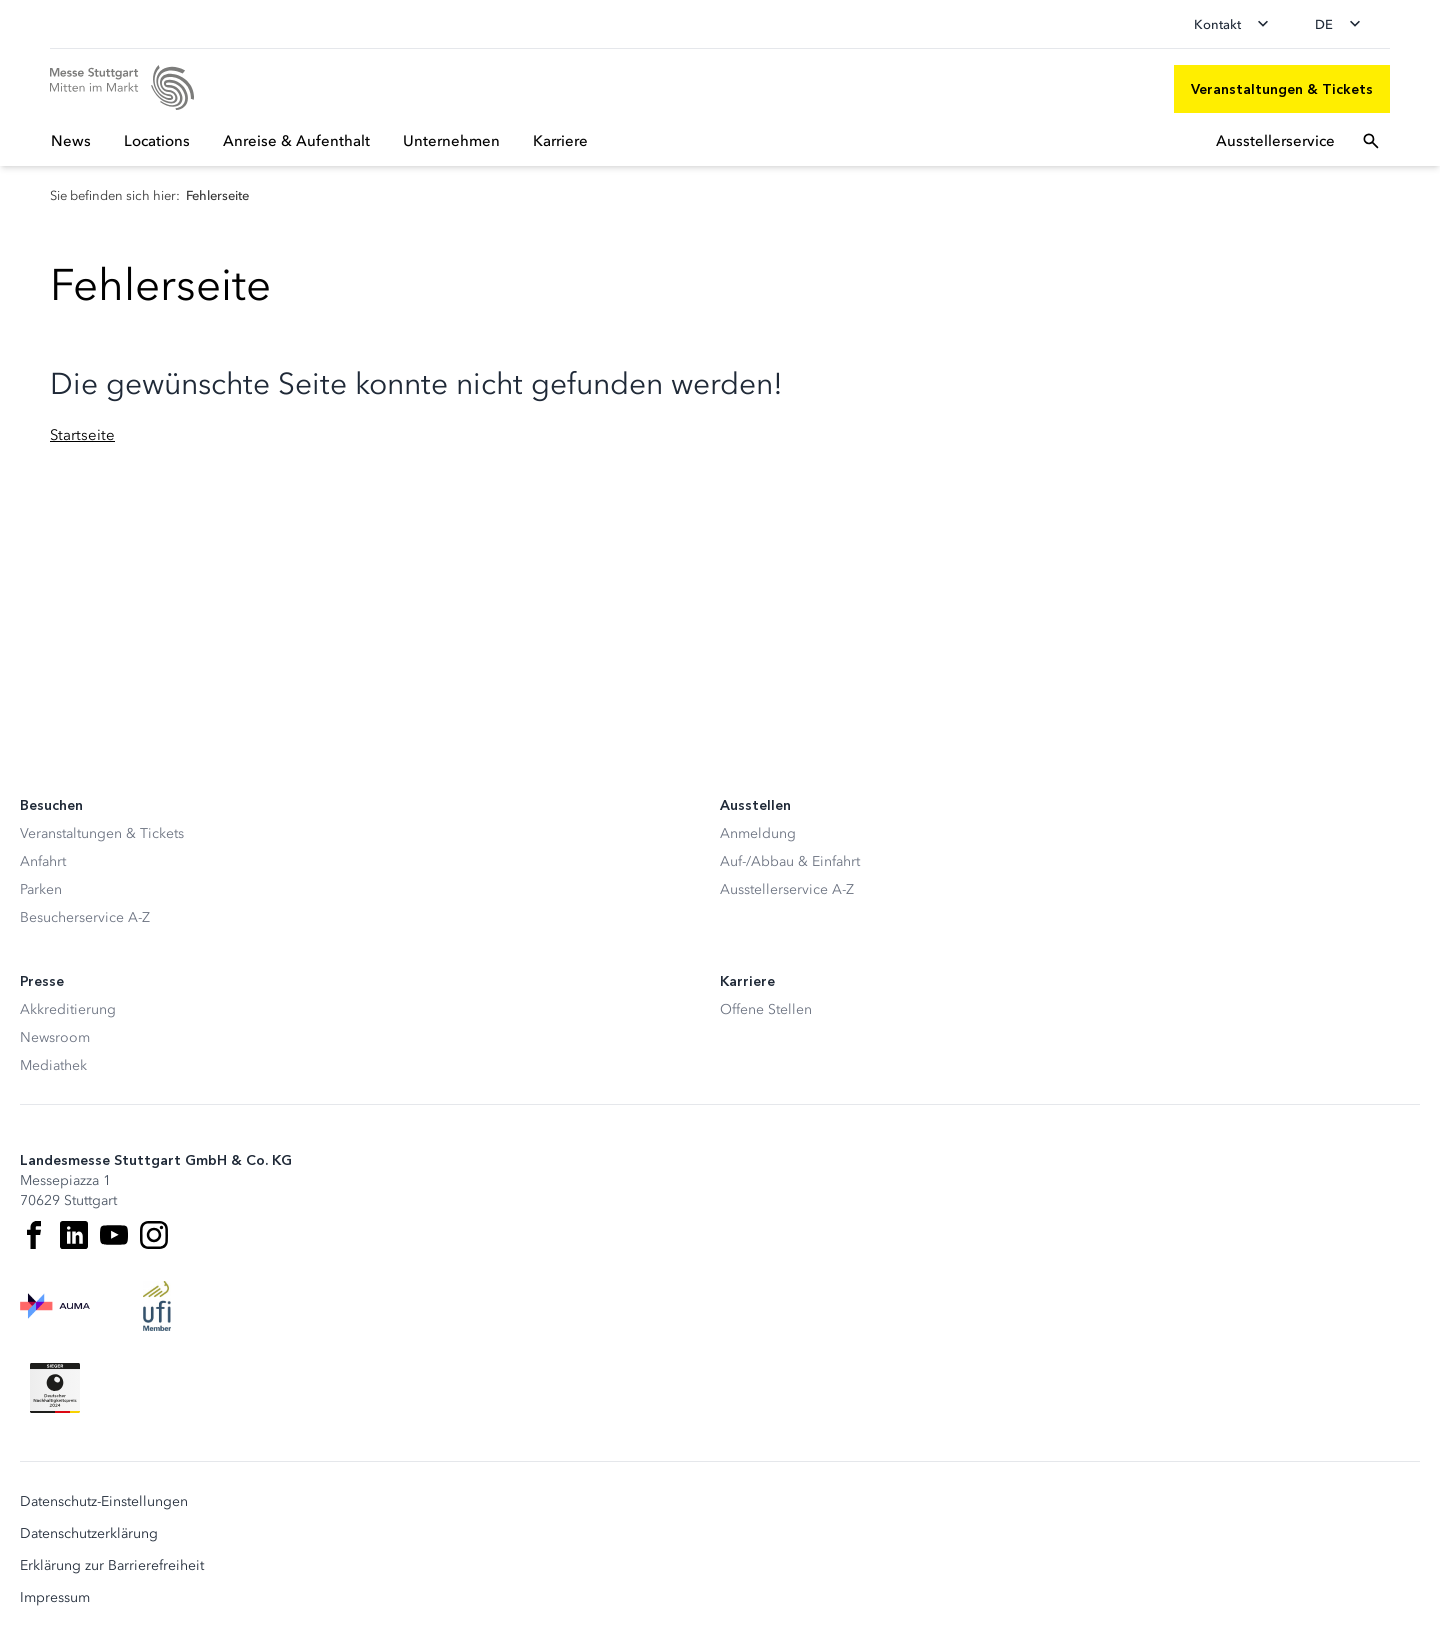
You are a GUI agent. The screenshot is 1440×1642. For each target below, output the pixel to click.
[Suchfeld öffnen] (1371, 141)
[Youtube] (114, 1235)
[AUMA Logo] (55, 1306)
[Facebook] (34, 1235)
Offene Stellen (766, 1009)
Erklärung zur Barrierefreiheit (112, 1566)
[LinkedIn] (74, 1235)
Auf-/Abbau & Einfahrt (790, 861)
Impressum (55, 1598)
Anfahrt (43, 861)
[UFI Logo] (157, 1306)
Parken (41, 889)
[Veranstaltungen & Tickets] (1282, 89)
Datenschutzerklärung (89, 1534)
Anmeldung (758, 833)
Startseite (82, 435)
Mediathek (53, 1065)
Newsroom (55, 1037)
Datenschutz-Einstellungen (104, 1502)
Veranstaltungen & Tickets (102, 833)
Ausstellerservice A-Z (787, 889)
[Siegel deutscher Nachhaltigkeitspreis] (55, 1388)
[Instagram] (154, 1235)
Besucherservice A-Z (85, 917)
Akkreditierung (68, 1009)
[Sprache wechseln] (1344, 24)
